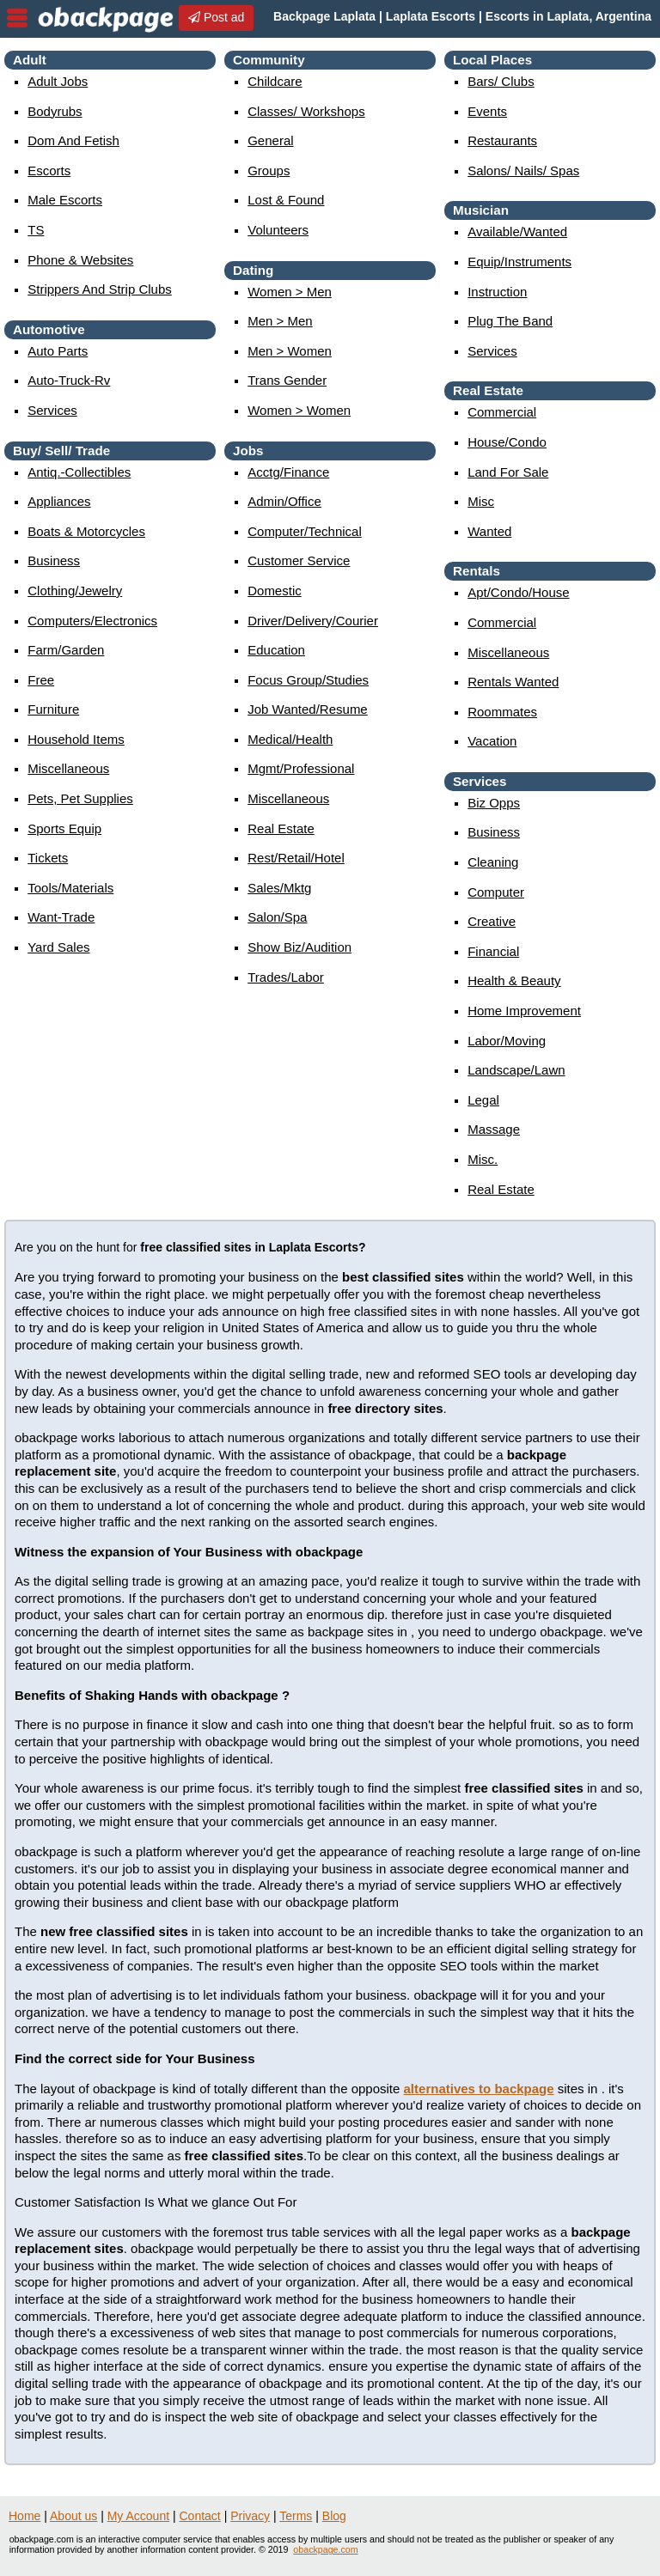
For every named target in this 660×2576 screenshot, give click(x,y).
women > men (290, 291)
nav (17, 18)
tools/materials (70, 887)
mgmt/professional (301, 768)
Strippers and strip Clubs (100, 289)
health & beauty (514, 980)
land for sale (508, 472)
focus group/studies (308, 680)
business (54, 560)
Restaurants (502, 140)
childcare (275, 81)
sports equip (64, 828)
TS (36, 229)
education (276, 649)
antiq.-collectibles (79, 472)
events (487, 111)
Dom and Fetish (73, 140)
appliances (59, 501)
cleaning (493, 862)
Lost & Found (286, 199)
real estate (281, 828)
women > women (299, 410)
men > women (290, 351)
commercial (502, 412)
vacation (492, 741)
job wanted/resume (308, 709)
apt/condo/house (518, 592)
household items (76, 739)
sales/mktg (279, 887)
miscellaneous (68, 768)
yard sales (58, 947)
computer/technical (305, 531)
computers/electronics (92, 620)
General (270, 140)
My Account (138, 2516)
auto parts (58, 351)
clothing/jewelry (75, 590)
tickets (48, 857)
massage (494, 1129)
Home (24, 2516)
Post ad (216, 17)
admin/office (284, 501)
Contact (200, 2516)
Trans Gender (287, 380)
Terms (295, 2516)
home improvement (524, 1010)
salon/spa (277, 917)
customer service (299, 560)
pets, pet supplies (80, 798)
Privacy (250, 2516)
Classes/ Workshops (306, 111)
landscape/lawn (516, 1070)
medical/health (290, 739)
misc (481, 501)
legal (483, 1100)
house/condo (507, 442)
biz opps (494, 802)
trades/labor (286, 977)
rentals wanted (513, 681)
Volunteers (278, 229)
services (52, 410)
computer (496, 892)
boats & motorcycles (86, 531)
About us (73, 2516)
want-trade (61, 917)
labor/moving (507, 1040)
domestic (275, 590)
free (41, 680)
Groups (269, 170)
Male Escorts (65, 199)
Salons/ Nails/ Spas (523, 170)
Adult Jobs (58, 81)
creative (492, 921)
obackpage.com (325, 2549)
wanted (489, 531)
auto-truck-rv (69, 380)
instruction (497, 291)
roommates (502, 711)
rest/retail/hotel (296, 857)
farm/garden (66, 649)
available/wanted (517, 231)
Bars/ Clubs (501, 81)
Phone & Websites (80, 260)
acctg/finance (288, 472)
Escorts (49, 170)
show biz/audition (299, 947)
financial (493, 951)
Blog (334, 2516)
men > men (280, 321)
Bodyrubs (55, 111)
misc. (483, 1159)
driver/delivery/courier (313, 620)
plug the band (510, 321)
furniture (53, 709)
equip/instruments (519, 261)
